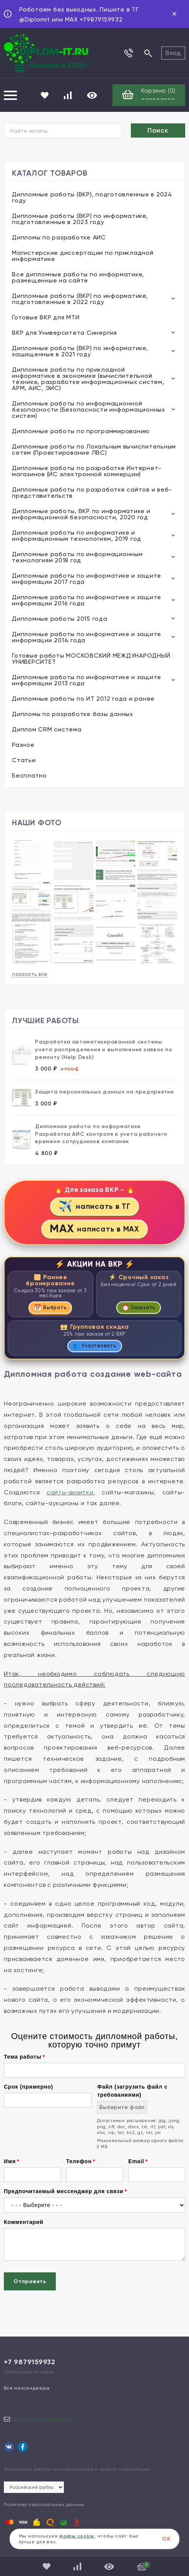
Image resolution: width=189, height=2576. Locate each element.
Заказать (139, 1307)
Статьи (24, 760)
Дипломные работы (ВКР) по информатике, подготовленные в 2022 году (80, 299)
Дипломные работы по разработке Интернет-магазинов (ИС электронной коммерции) (87, 471)
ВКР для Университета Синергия (64, 332)
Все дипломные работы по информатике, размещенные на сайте (78, 277)
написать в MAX (94, 1228)
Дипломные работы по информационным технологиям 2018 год (77, 557)
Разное (23, 744)
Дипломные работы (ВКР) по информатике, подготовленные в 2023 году (80, 219)
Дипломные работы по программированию (81, 431)
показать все (30, 974)
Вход (173, 53)
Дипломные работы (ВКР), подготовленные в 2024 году (92, 197)
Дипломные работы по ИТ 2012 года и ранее (83, 698)
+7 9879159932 (29, 2362)
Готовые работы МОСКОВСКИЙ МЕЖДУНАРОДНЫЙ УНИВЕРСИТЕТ (91, 658)
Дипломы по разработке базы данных (72, 714)
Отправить (29, 2281)
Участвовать (95, 1345)
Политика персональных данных (44, 2504)
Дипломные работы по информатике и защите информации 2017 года (86, 578)
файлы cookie (76, 2536)
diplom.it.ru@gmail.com (42, 2419)
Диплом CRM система (47, 729)
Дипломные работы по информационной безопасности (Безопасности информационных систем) (88, 409)
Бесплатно (29, 775)
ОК (166, 2539)
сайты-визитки (70, 1492)
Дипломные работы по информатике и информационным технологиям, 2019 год (76, 535)
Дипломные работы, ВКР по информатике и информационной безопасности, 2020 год (81, 514)
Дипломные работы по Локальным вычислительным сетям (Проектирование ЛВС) (94, 449)
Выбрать (50, 1307)
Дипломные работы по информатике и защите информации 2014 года (86, 637)
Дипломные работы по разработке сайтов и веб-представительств (92, 492)
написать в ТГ (94, 1206)
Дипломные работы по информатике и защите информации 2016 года (86, 600)
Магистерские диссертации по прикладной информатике (83, 256)
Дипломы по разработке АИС (59, 237)
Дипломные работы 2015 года (59, 618)
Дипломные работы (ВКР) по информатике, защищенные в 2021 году (80, 351)
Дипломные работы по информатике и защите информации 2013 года (86, 680)
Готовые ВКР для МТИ (45, 317)
